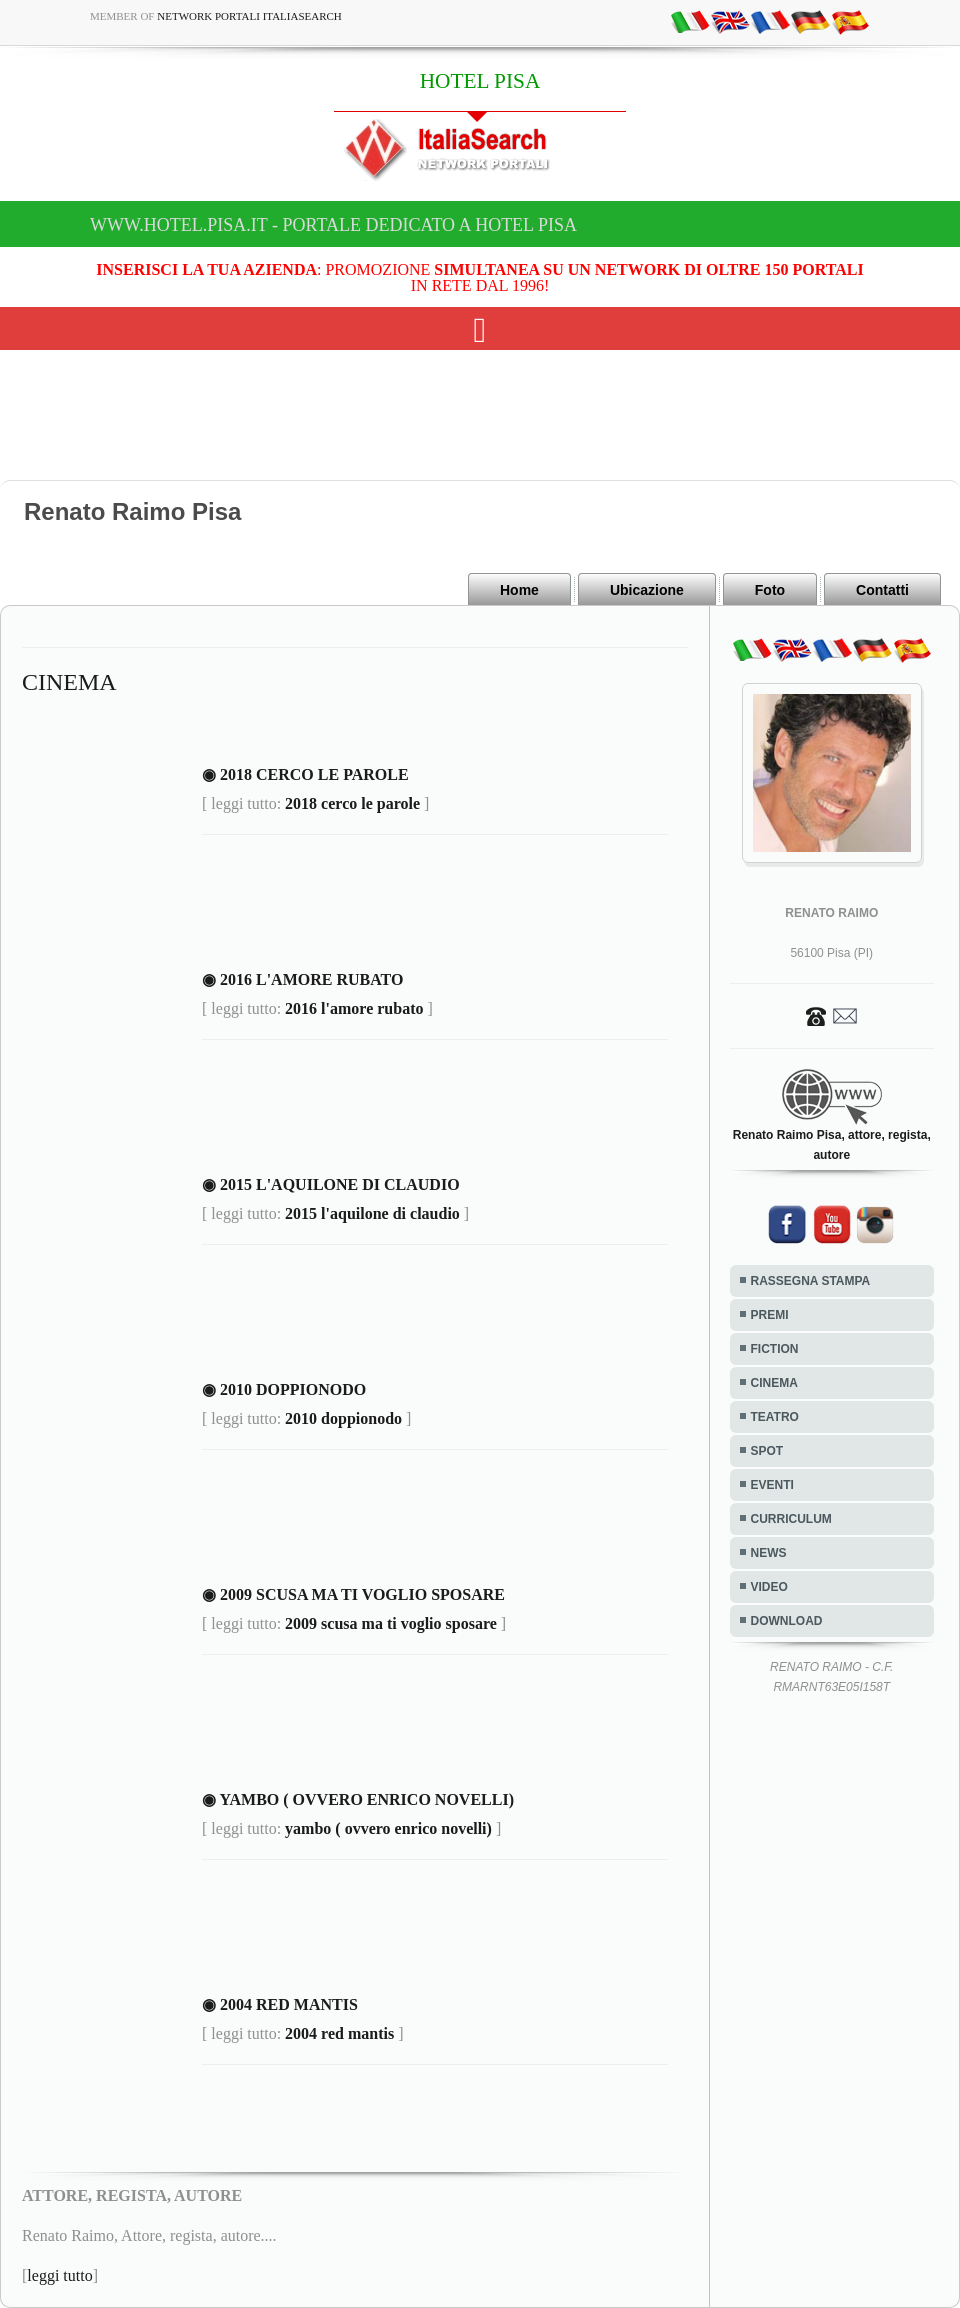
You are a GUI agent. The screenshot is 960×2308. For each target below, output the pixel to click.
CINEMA (774, 1383)
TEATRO (775, 1417)
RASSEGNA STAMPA (811, 1281)
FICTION (775, 1349)
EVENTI (772, 1485)
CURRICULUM (791, 1519)
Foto (770, 590)
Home (519, 590)
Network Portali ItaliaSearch (249, 16)
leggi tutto (59, 2275)
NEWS (769, 1553)
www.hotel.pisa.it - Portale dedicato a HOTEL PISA (333, 225)
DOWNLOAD (787, 1621)
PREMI (770, 1315)
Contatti (882, 590)
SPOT (767, 1451)
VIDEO (769, 1587)
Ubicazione (647, 590)
